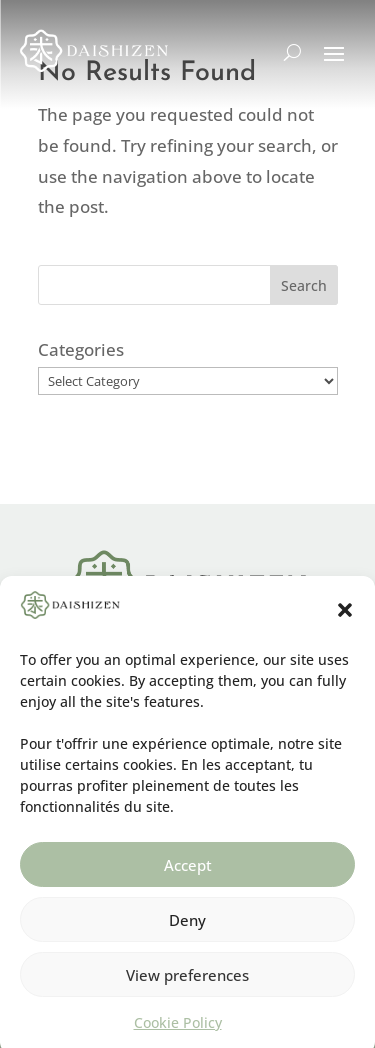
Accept (188, 874)
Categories (81, 349)
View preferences (187, 984)
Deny (187, 929)
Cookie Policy (178, 1032)
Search (304, 285)
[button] (345, 620)
